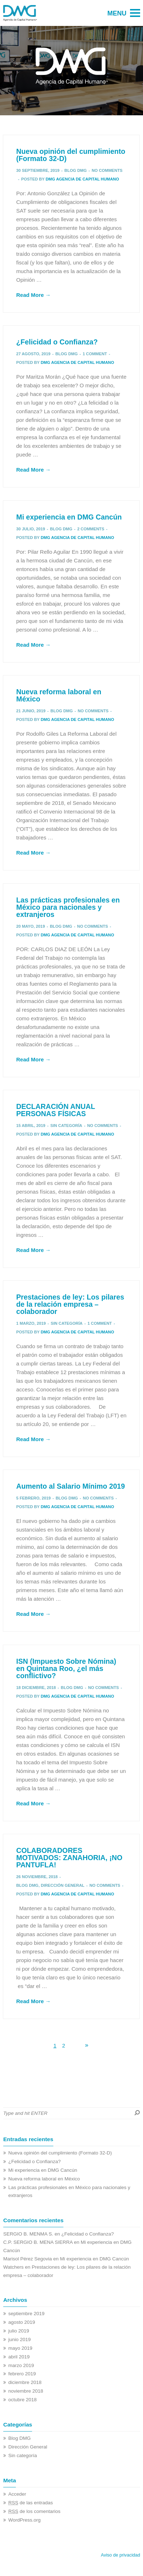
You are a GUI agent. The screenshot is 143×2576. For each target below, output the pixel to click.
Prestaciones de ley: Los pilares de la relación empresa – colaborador (70, 1304)
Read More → (33, 295)
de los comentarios (34, 2511)
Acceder (17, 2494)
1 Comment (94, 354)
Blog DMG (75, 170)
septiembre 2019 (26, 2313)
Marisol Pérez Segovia (27, 2258)
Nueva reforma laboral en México (58, 695)
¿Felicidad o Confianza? (57, 342)
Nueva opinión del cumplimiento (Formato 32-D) (70, 154)
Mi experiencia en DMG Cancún (69, 517)
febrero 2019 (22, 2373)
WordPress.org (24, 2520)
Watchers (13, 2267)
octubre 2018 (22, 2399)
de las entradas (30, 2502)
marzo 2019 (21, 2365)
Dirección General (62, 1885)
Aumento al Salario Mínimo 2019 (70, 1486)
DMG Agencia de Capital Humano (82, 179)
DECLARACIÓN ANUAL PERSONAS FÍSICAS (55, 1110)
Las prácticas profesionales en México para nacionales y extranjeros (68, 907)
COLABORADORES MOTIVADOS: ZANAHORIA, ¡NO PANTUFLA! (69, 1857)
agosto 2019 (21, 2322)
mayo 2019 (20, 2348)
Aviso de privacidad (120, 2555)
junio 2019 (19, 2339)
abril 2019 (19, 2356)
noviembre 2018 (25, 2391)
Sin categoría (66, 1125)
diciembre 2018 (24, 2382)
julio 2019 (18, 2331)
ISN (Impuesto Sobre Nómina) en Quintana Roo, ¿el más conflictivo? (66, 1668)
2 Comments (90, 529)
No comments (106, 170)
